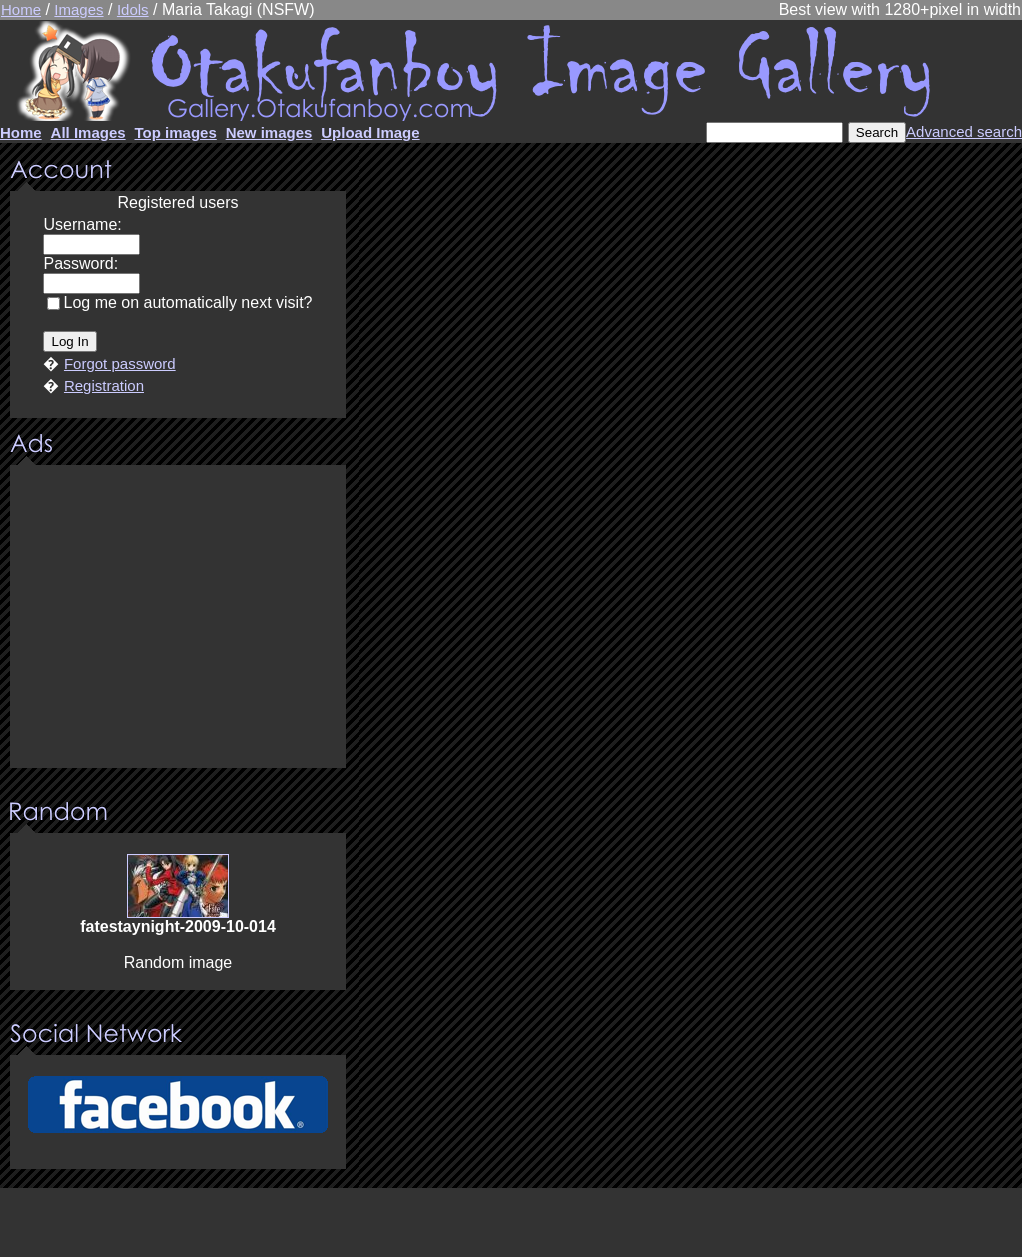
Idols (133, 9)
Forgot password (120, 363)
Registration (104, 385)
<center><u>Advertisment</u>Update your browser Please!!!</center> (178, 618)
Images (78, 9)
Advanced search (964, 131)
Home (21, 9)
